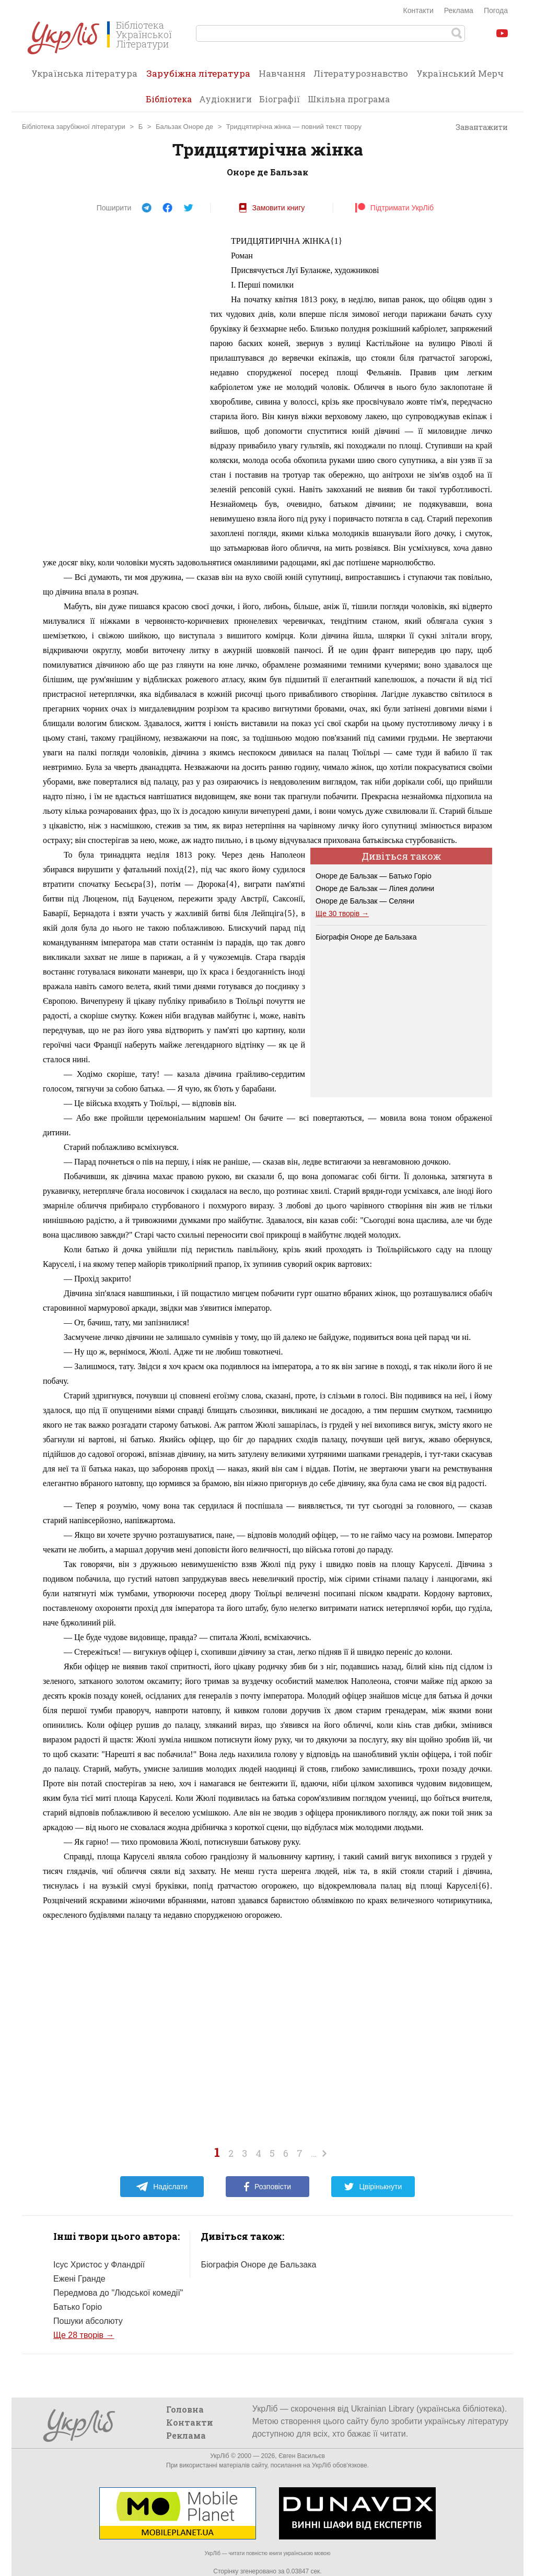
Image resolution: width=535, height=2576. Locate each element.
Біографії (279, 98)
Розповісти (267, 2186)
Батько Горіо (77, 2306)
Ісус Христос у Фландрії (99, 2264)
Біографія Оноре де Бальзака (366, 937)
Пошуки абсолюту (88, 2321)
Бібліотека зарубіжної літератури (73, 126)
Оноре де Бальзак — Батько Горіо (374, 876)
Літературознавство (360, 73)
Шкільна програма (349, 98)
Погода (496, 10)
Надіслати (162, 2186)
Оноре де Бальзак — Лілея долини (375, 888)
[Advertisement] (121, 390)
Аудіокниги (225, 98)
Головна (185, 2409)
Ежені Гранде (79, 2278)
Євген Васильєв (301, 2456)
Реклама (458, 10)
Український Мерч (460, 73)
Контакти (418, 10)
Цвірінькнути (373, 2186)
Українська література (84, 73)
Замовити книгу (272, 208)
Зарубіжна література (198, 76)
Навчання (282, 73)
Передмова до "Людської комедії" (118, 2292)
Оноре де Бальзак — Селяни (365, 901)
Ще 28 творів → (83, 2335)
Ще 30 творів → (342, 913)
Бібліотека (169, 98)
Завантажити (477, 127)
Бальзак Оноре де (184, 126)
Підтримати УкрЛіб (394, 208)
